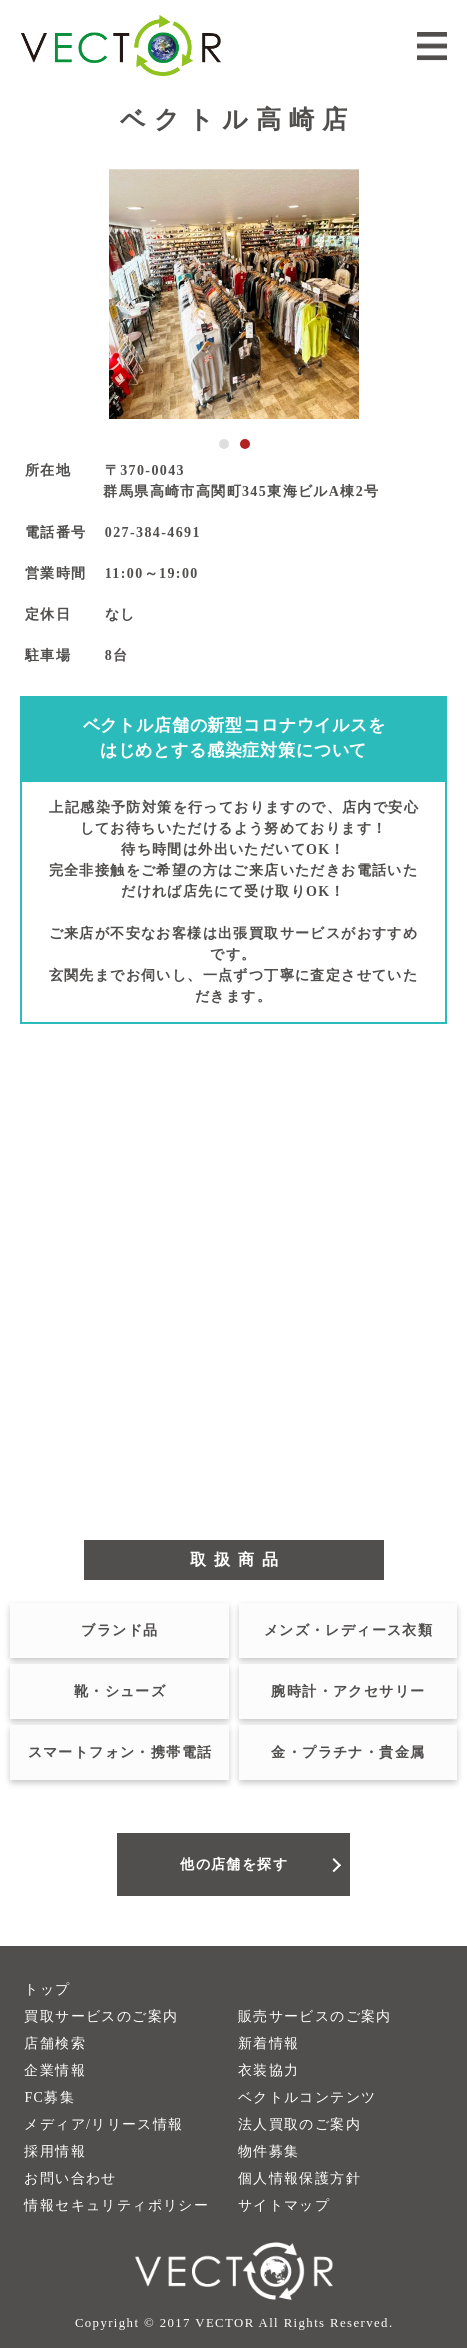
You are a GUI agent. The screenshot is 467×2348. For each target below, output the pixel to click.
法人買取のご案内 (299, 2124)
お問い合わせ (70, 2178)
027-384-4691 (153, 532)
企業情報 (55, 2070)
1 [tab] (224, 444)
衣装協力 (269, 2070)
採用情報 (55, 2151)
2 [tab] (245, 444)
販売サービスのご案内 (315, 2016)
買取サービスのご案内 (101, 2016)
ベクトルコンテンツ (307, 2097)
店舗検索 (55, 2043)
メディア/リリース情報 (103, 2124)
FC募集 (49, 2097)
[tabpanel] (234, 294)
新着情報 (269, 2043)
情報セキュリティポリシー (116, 2205)
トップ (47, 1989)
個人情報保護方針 (299, 2178)
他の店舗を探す (234, 1864)
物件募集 (269, 2151)
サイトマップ (284, 2205)
